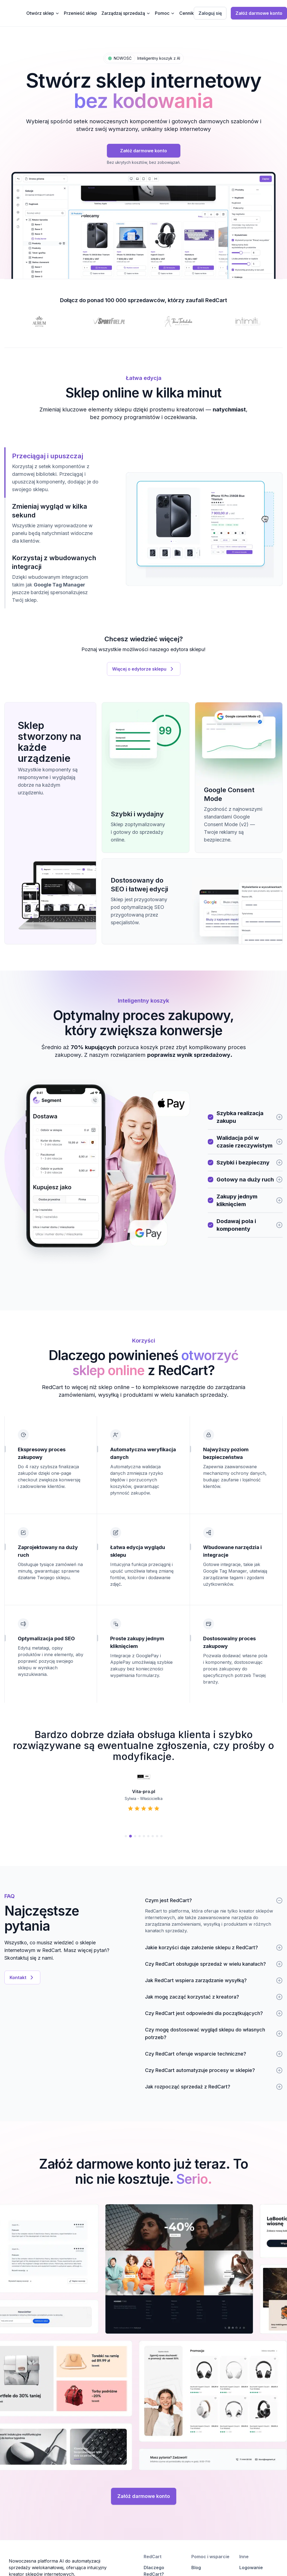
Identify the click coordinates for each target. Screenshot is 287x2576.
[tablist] (52, 527)
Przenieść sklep (80, 13)
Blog (196, 2567)
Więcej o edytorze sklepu (143, 669)
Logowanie (251, 2567)
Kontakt (22, 1977)
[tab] (52, 472)
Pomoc (165, 13)
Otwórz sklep (42, 13)
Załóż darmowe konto (258, 13)
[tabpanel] (204, 529)
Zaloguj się (210, 13)
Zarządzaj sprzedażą (125, 13)
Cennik (186, 13)
